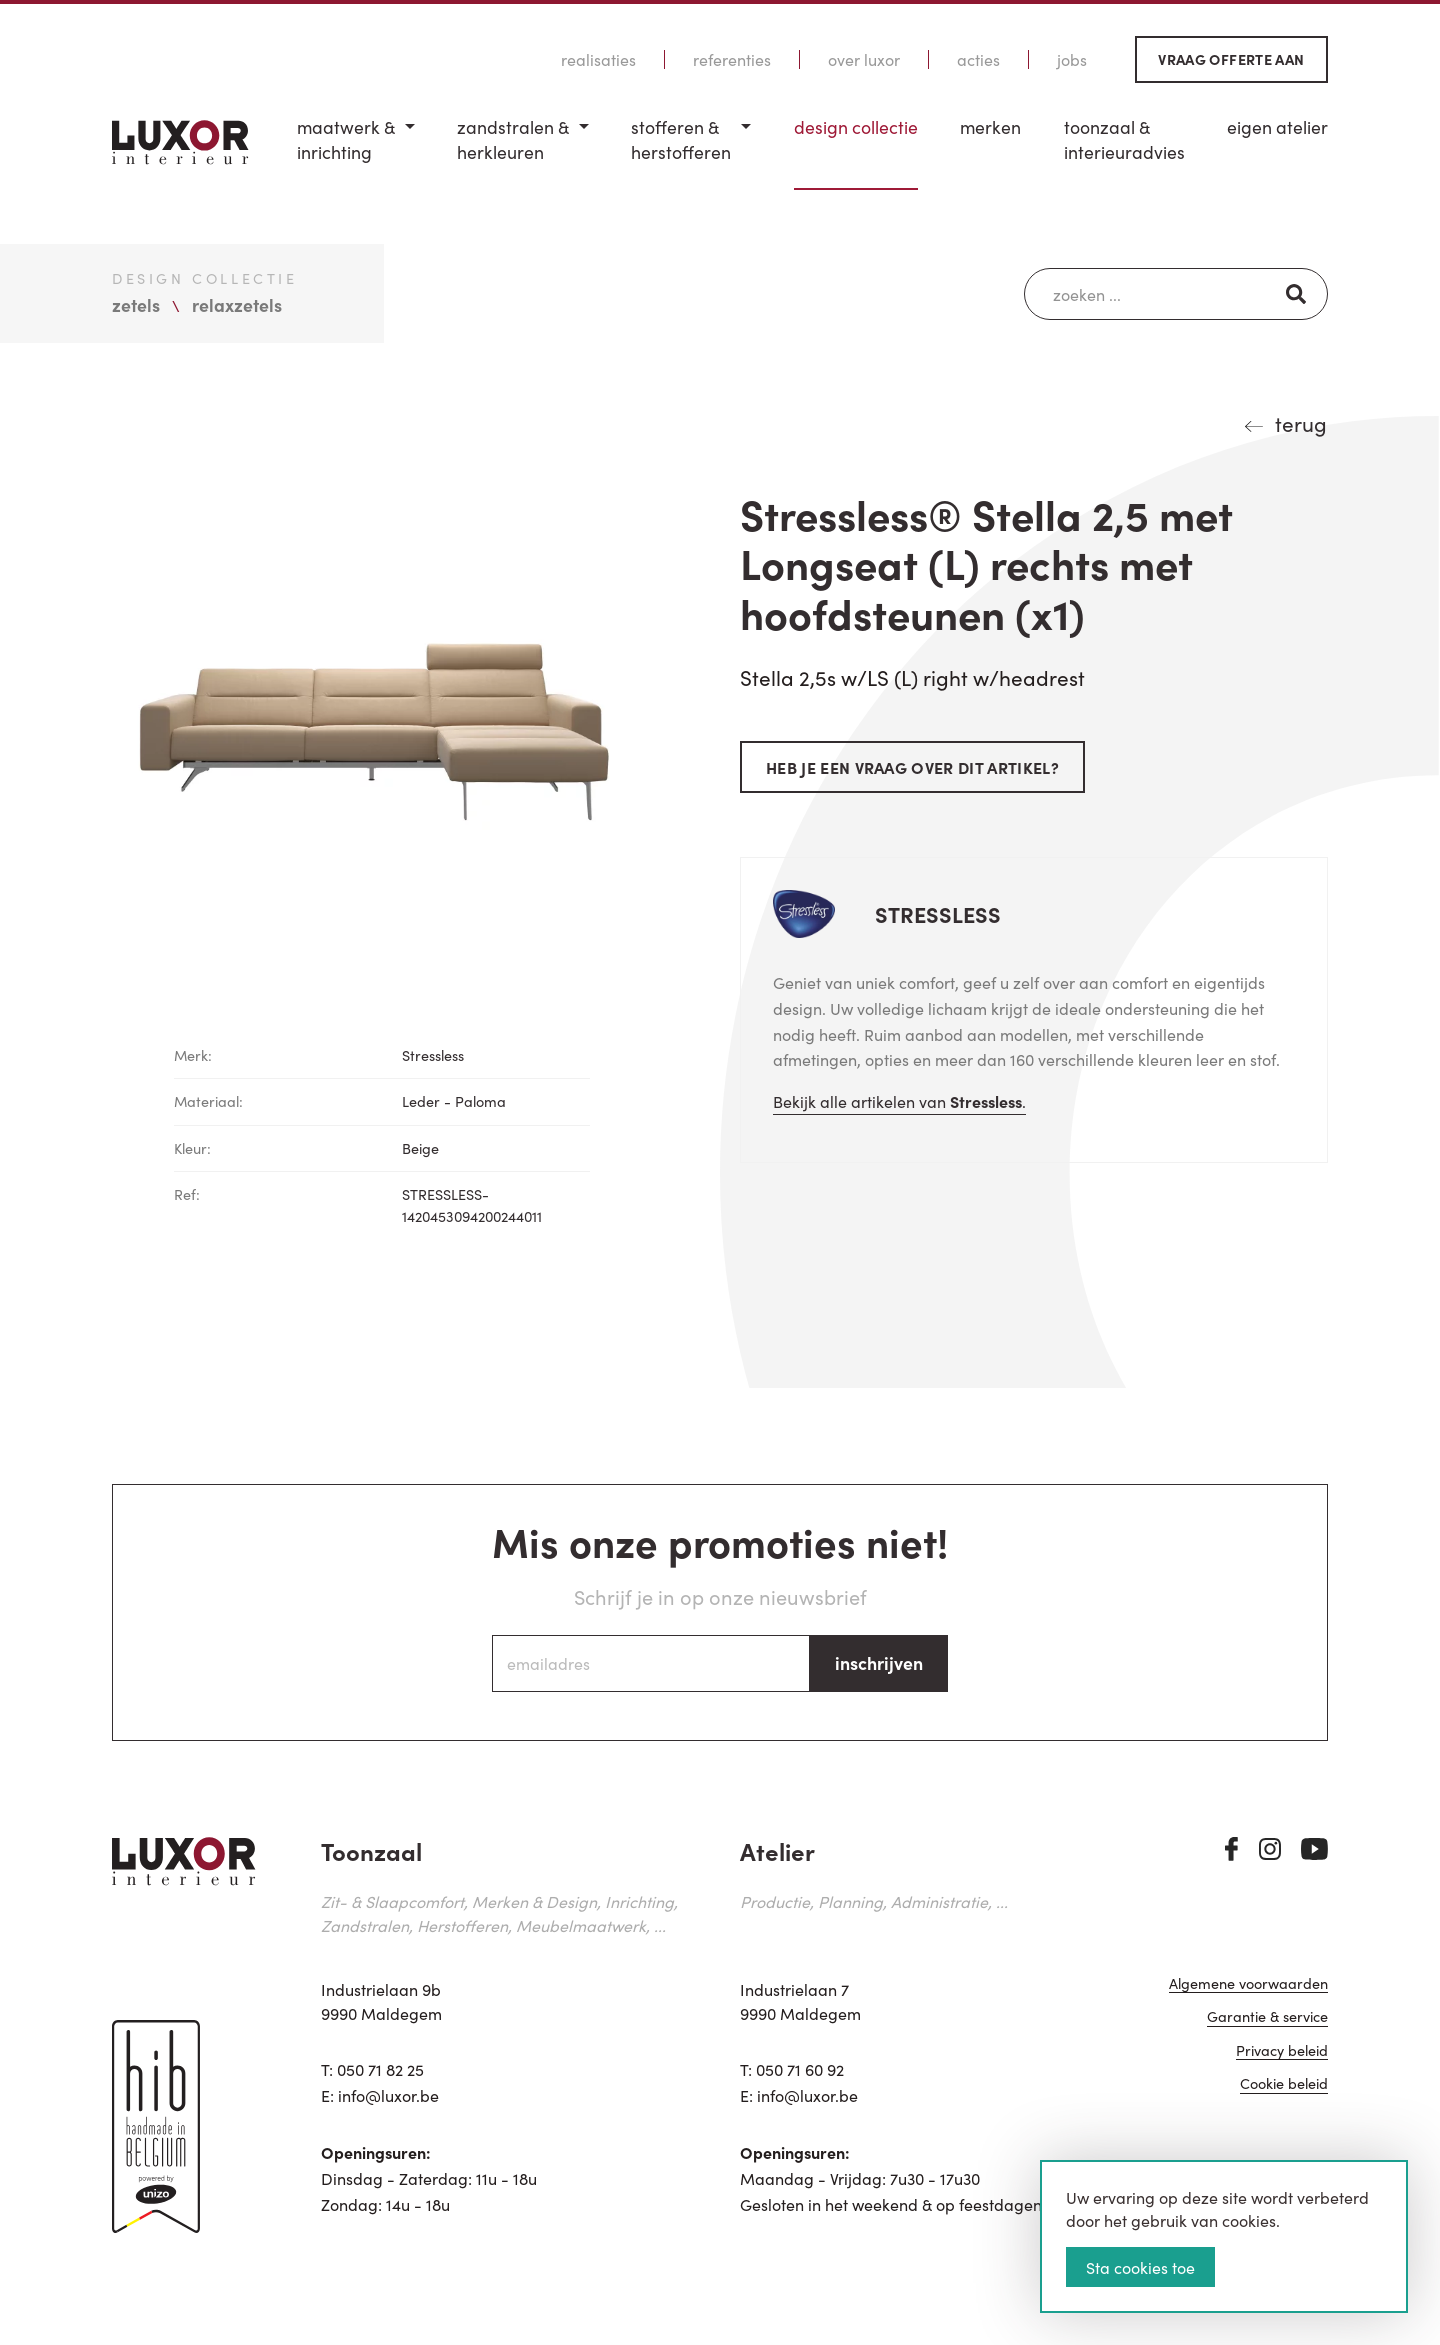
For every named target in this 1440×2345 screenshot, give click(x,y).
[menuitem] (356, 152)
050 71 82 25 (380, 2069)
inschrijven (879, 1662)
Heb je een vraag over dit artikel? (912, 767)
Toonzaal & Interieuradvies (1124, 139)
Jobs (1072, 59)
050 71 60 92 (800, 2069)
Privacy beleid (1282, 2051)
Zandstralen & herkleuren (513, 139)
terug (1301, 423)
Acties (978, 59)
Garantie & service (1267, 2017)
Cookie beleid (1284, 2084)
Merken (990, 127)
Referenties (732, 59)
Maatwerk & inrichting (346, 139)
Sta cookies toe (1140, 2267)
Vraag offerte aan (1231, 59)
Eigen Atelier (1277, 127)
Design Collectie (856, 127)
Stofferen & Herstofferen (681, 139)
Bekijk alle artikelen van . (899, 1101)
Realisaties (598, 59)
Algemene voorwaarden (1248, 1984)
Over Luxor (864, 59)
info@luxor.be (388, 2095)
